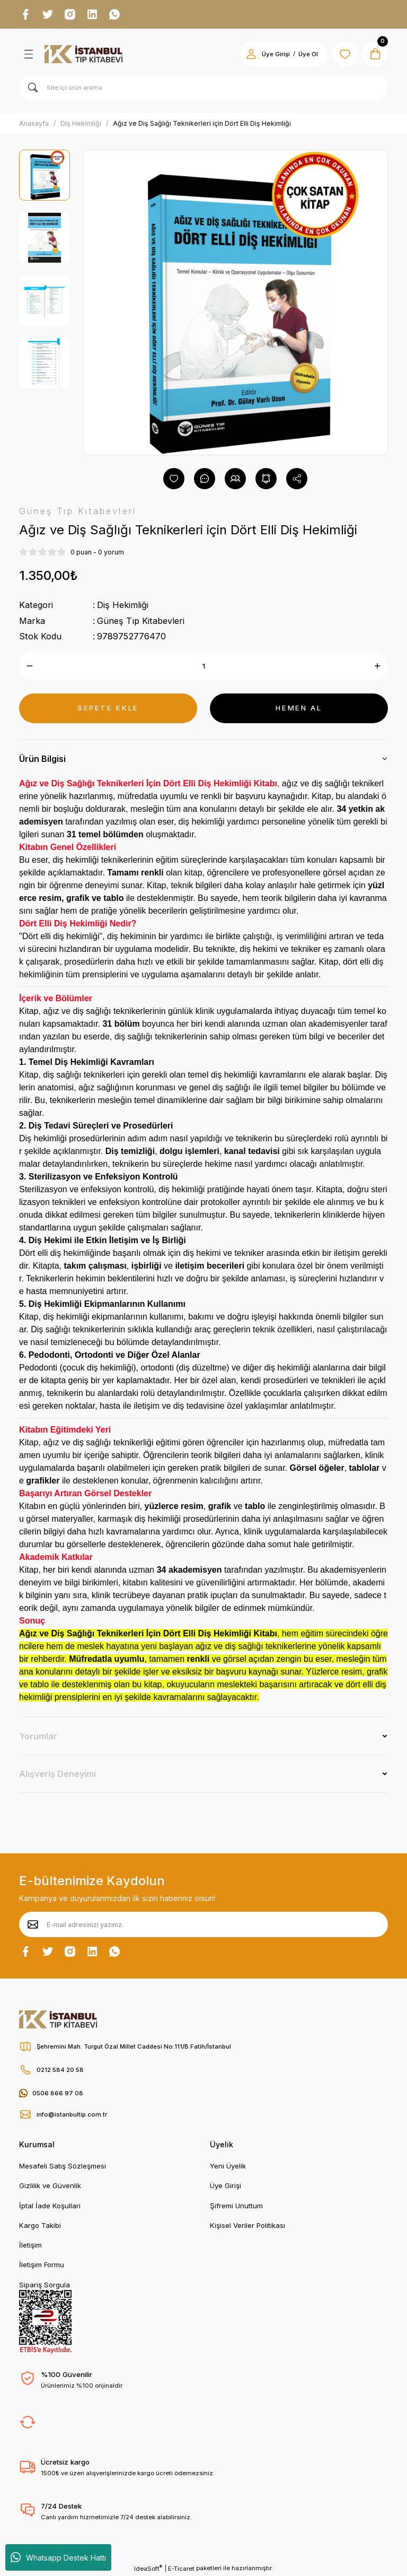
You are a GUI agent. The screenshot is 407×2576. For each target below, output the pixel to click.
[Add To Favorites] (173, 478)
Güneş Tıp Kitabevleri (140, 620)
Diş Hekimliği (122, 605)
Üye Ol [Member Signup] (308, 54)
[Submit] (33, 1924)
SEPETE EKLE (108, 708)
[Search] (203, 87)
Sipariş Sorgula (44, 2284)
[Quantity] (203, 666)
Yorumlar (38, 1736)
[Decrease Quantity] (29, 666)
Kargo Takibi (40, 2225)
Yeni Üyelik (228, 2166)
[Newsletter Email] (203, 1924)
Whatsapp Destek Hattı (58, 2557)
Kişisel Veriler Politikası (247, 2225)
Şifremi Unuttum (236, 2205)
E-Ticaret (181, 2568)
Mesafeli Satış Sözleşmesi (62, 2166)
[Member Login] (251, 54)
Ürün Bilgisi (42, 758)
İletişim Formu (41, 2264)
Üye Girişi (225, 2185)
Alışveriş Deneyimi (57, 1773)
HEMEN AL (299, 708)
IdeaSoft (148, 2568)
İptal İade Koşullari (50, 2205)
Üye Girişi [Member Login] (276, 54)
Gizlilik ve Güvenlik (50, 2185)
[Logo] (83, 54)
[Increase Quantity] (377, 666)
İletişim (30, 2245)
